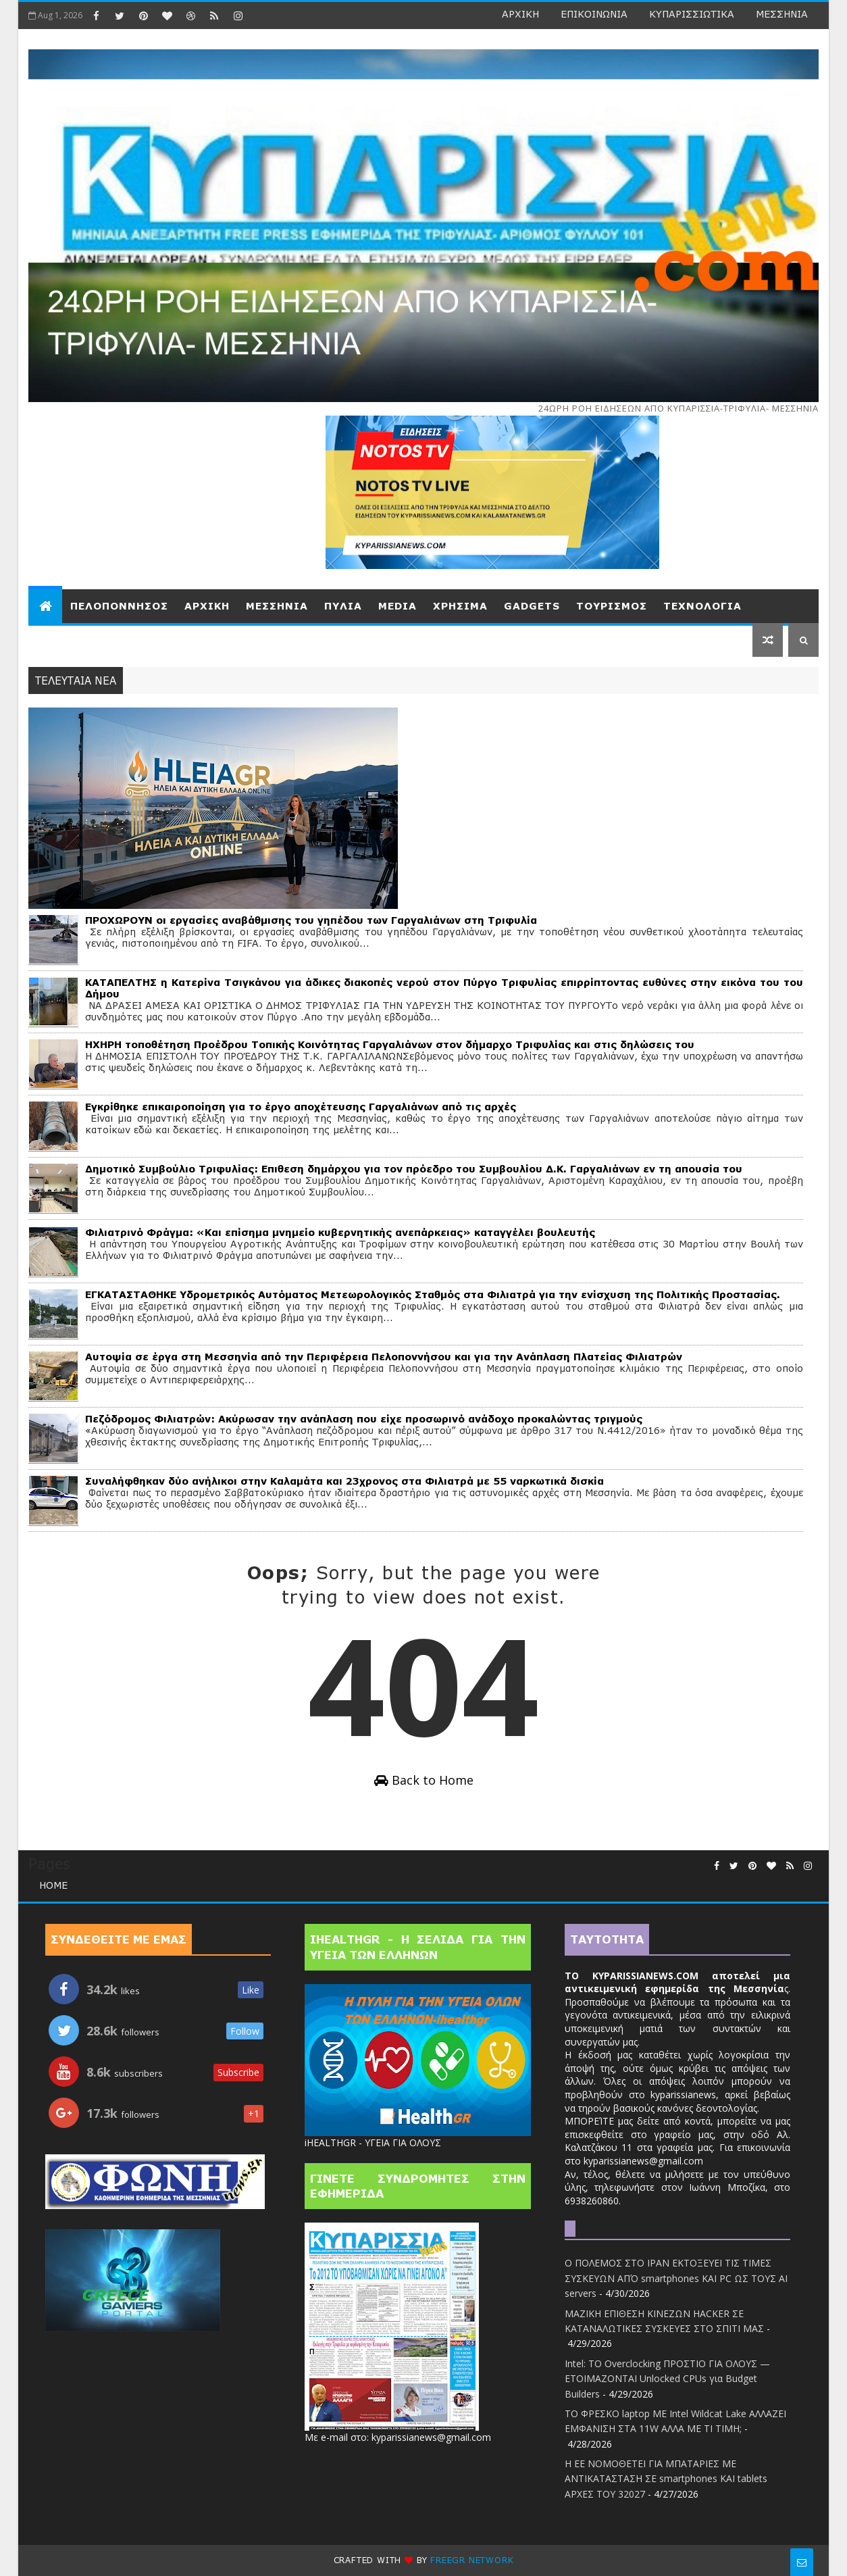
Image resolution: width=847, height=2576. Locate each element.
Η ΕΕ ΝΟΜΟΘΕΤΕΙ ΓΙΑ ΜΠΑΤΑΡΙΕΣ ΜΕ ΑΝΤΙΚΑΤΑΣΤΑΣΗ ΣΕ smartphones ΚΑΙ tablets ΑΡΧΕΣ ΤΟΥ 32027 (666, 2478)
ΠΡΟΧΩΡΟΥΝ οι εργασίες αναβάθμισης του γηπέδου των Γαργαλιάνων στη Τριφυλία (311, 920)
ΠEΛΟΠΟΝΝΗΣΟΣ (119, 606)
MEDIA (397, 606)
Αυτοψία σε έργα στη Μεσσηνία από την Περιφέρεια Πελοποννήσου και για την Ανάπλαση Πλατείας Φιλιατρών (383, 1356)
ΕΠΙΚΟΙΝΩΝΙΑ (594, 14)
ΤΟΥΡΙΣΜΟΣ (611, 606)
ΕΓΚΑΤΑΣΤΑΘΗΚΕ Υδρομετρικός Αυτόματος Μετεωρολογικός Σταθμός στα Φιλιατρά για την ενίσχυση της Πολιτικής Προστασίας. (432, 1294)
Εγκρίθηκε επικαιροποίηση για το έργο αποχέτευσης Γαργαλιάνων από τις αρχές (300, 1106)
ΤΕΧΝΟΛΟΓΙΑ (702, 606)
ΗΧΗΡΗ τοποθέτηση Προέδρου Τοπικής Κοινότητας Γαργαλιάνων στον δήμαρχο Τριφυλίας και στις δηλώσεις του (389, 1044)
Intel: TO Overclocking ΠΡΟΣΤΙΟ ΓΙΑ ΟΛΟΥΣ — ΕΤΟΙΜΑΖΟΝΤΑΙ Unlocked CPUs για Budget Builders (667, 2378)
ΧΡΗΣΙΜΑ (460, 606)
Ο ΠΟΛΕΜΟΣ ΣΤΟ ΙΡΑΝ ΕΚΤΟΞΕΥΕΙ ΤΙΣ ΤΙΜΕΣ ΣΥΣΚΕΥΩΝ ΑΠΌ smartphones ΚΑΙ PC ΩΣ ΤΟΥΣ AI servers (676, 2278)
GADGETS (532, 606)
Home (53, 1885)
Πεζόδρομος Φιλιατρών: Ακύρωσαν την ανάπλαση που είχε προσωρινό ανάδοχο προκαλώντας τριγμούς (363, 1419)
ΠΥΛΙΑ (343, 606)
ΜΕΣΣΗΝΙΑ (782, 14)
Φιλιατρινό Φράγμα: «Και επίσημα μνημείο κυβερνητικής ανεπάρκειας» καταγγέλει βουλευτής (340, 1232)
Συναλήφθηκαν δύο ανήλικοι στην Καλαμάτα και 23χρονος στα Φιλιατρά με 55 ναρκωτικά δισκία (344, 1481)
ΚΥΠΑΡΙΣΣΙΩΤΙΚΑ (691, 14)
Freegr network (471, 2560)
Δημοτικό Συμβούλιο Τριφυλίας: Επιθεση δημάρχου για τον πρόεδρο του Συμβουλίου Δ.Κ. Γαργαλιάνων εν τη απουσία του (413, 1168)
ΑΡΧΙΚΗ (520, 14)
